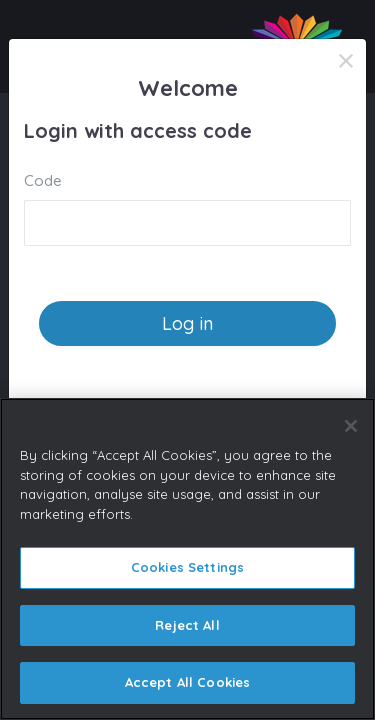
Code (43, 180)
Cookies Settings (187, 567)
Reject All (187, 625)
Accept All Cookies (187, 682)
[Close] (346, 61)
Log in (187, 323)
